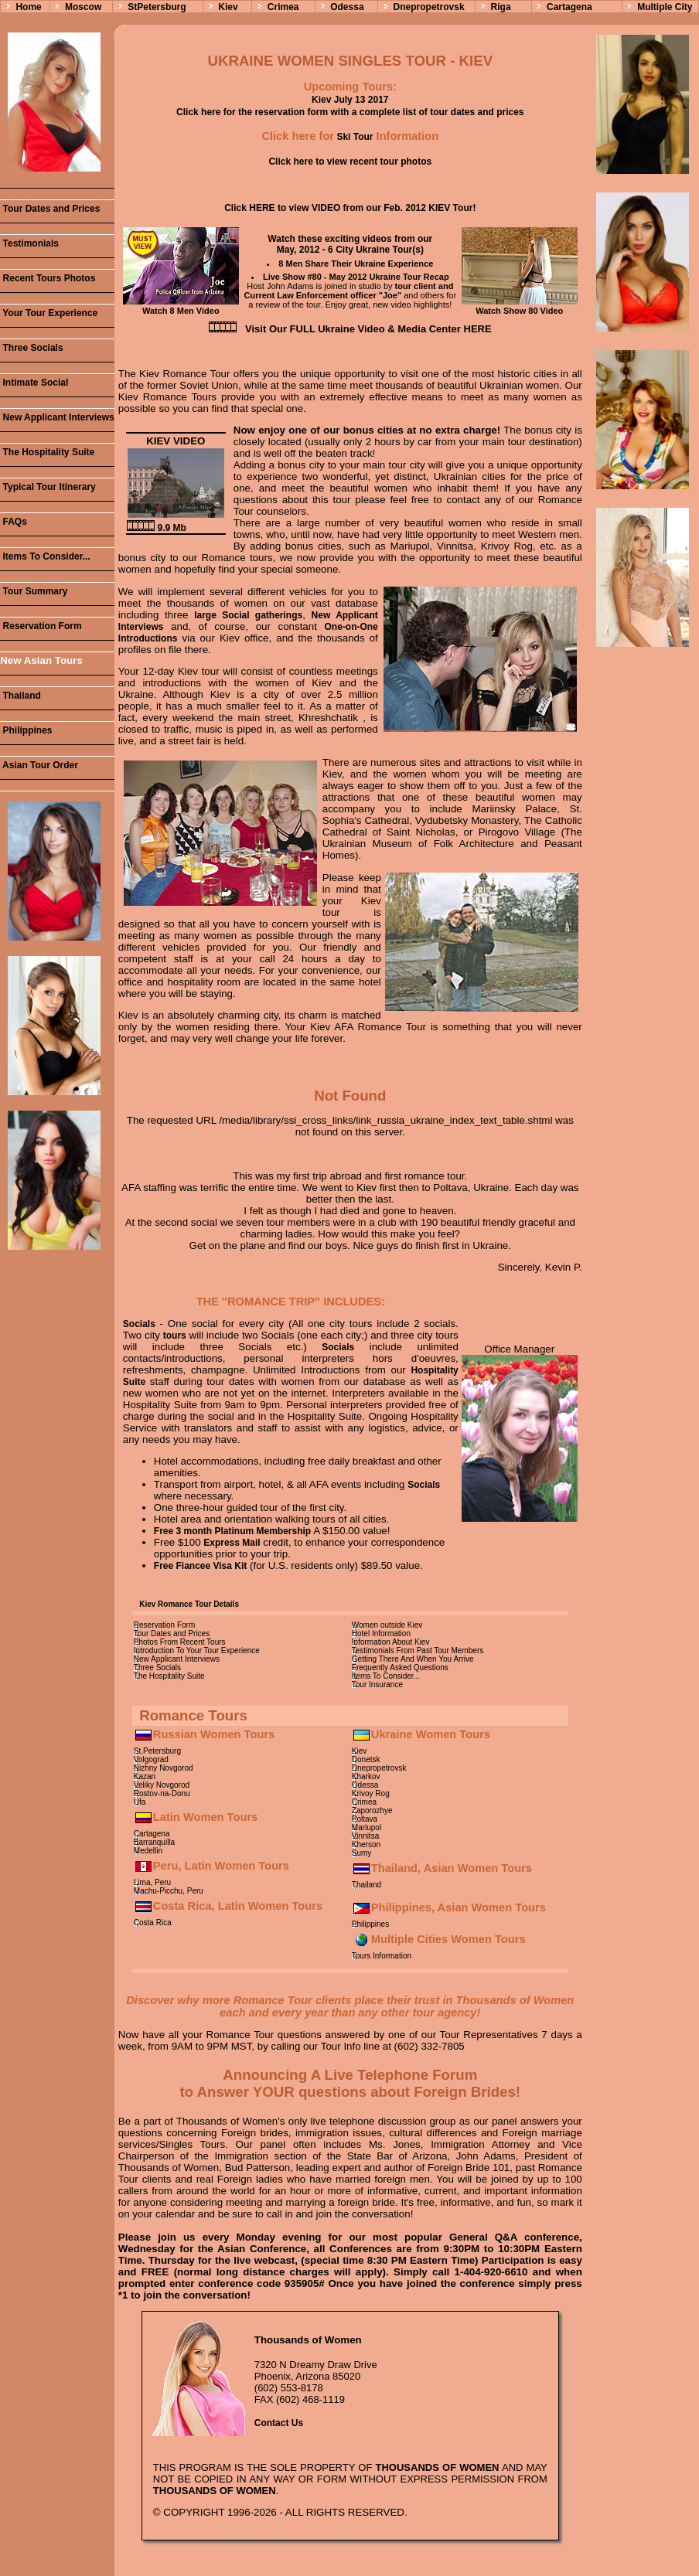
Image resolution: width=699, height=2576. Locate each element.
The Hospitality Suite (47, 452)
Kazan (144, 1776)
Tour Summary (33, 591)
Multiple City (664, 7)
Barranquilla (154, 1842)
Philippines (26, 730)
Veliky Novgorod (161, 1785)
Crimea (283, 7)
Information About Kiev (391, 1642)
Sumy (362, 1853)
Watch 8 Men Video (181, 306)
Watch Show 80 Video (520, 306)
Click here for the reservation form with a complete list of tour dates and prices (349, 112)
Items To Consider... (45, 556)
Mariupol (366, 1827)
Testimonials (29, 243)
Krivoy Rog (371, 1793)
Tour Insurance (377, 1684)
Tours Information (381, 1956)
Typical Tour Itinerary (48, 487)
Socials (139, 1324)
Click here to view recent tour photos (349, 161)
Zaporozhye (372, 1810)
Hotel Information (381, 1633)
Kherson (366, 1844)
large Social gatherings (248, 615)
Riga (501, 7)
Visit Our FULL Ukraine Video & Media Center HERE (368, 329)
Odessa (346, 7)
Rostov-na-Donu (162, 1793)
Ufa (140, 1802)
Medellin (148, 1850)
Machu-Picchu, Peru (168, 1891)
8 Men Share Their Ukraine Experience (355, 263)
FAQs (13, 521)
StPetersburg (157, 7)
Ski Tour (353, 136)
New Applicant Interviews (57, 417)
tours (174, 1335)
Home (28, 7)
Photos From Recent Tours (180, 1642)
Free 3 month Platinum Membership (232, 1531)
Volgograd (151, 1759)
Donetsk (366, 1759)
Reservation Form (40, 626)
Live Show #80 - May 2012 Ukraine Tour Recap (356, 276)
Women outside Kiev (387, 1625)
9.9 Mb (156, 527)
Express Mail (231, 1542)
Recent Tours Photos (47, 278)
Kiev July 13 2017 (350, 99)
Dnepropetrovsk (429, 7)
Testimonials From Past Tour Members (417, 1650)
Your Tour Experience (48, 313)
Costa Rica (153, 1922)
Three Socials (31, 347)
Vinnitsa (365, 1836)
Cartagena (569, 7)
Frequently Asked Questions (400, 1667)
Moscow (83, 7)
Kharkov (366, 1776)
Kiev (227, 7)
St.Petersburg (157, 1751)
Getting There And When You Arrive (413, 1659)
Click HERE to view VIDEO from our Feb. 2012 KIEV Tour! (350, 207)
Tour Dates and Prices (50, 208)
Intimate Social (34, 382)
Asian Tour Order (39, 765)
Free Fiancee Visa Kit (200, 1565)
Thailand (20, 695)
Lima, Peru (152, 1882)
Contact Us (278, 2423)
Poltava (364, 1819)
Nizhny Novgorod (163, 1768)
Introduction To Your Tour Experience (197, 1650)
